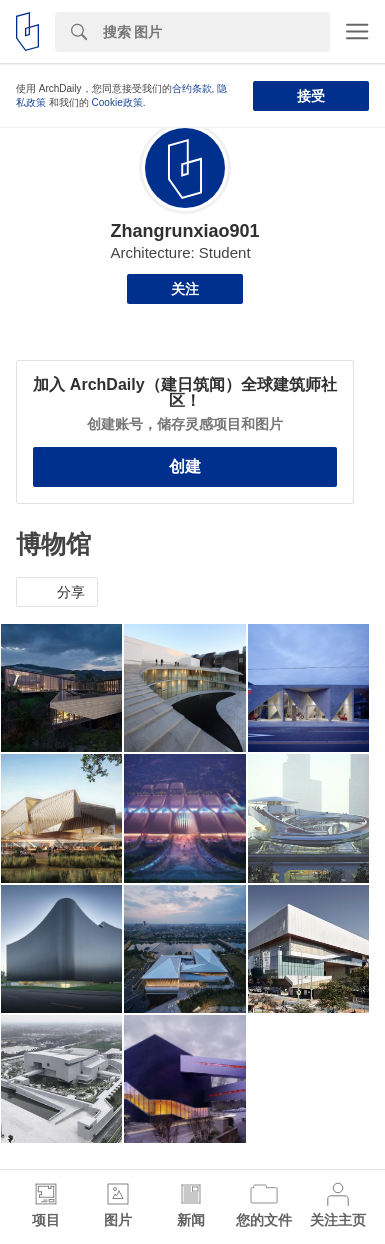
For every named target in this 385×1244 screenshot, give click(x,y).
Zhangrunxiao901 (184, 231)
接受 (311, 96)
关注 (185, 289)
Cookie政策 (117, 102)
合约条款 (192, 88)
